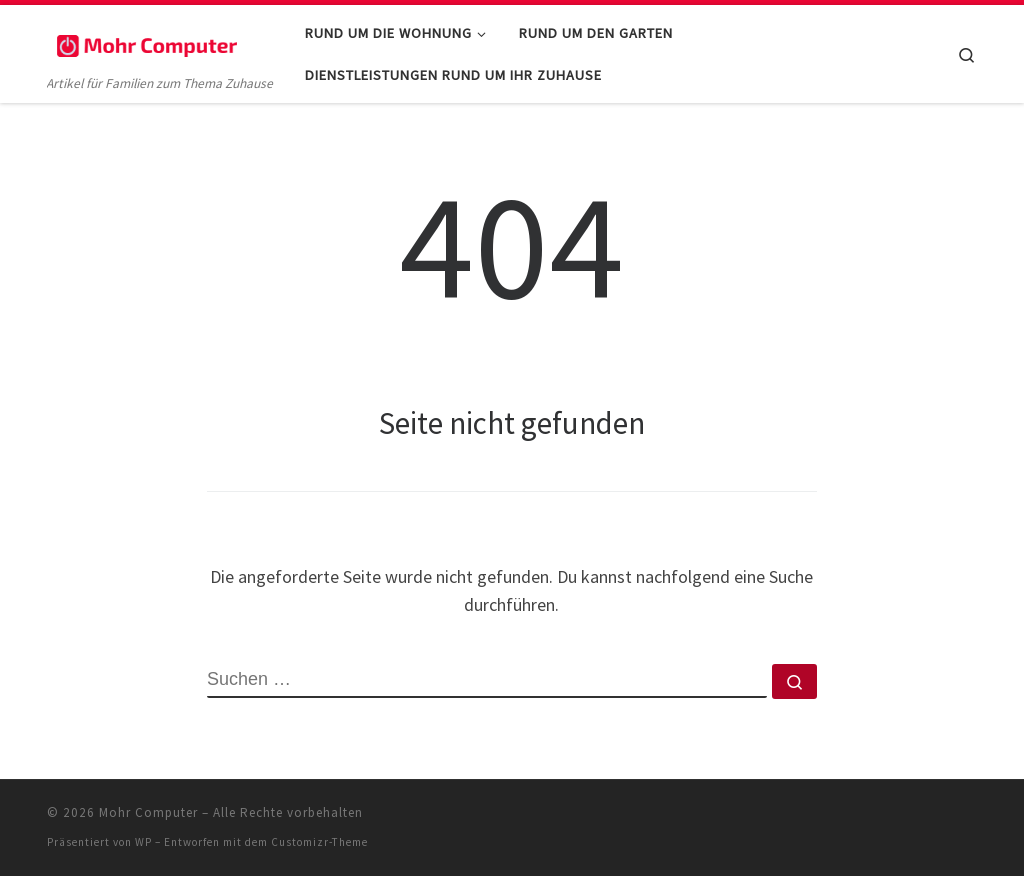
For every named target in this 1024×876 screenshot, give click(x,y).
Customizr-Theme (319, 842)
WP (143, 842)
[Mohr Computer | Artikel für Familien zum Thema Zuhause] (147, 41)
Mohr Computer (148, 812)
